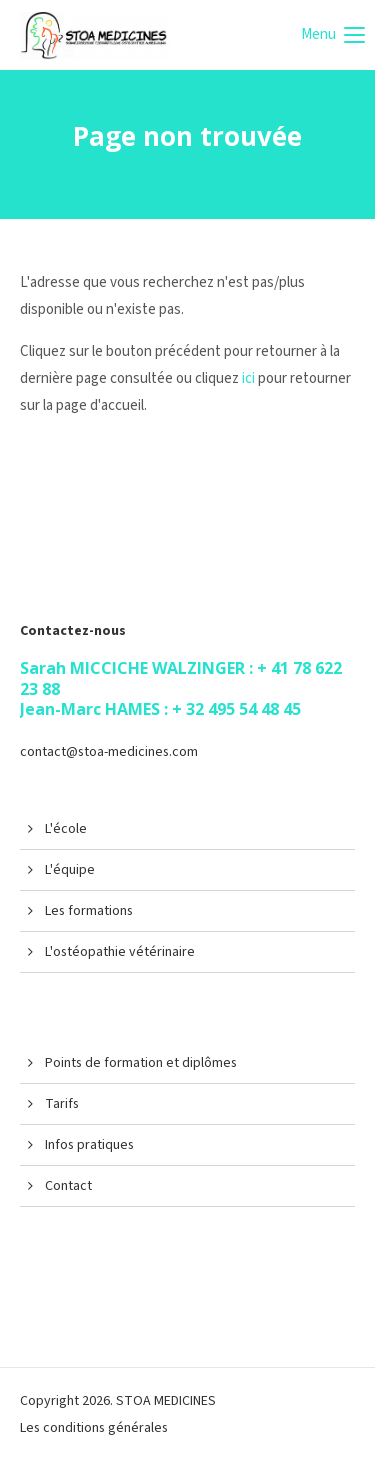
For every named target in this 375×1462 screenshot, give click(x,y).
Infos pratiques (89, 1145)
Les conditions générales (94, 1428)
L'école (66, 829)
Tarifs (62, 1104)
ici (248, 378)
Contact (68, 1186)
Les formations (89, 911)
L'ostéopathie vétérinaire (120, 952)
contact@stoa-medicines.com (109, 752)
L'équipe (70, 870)
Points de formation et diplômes (141, 1063)
